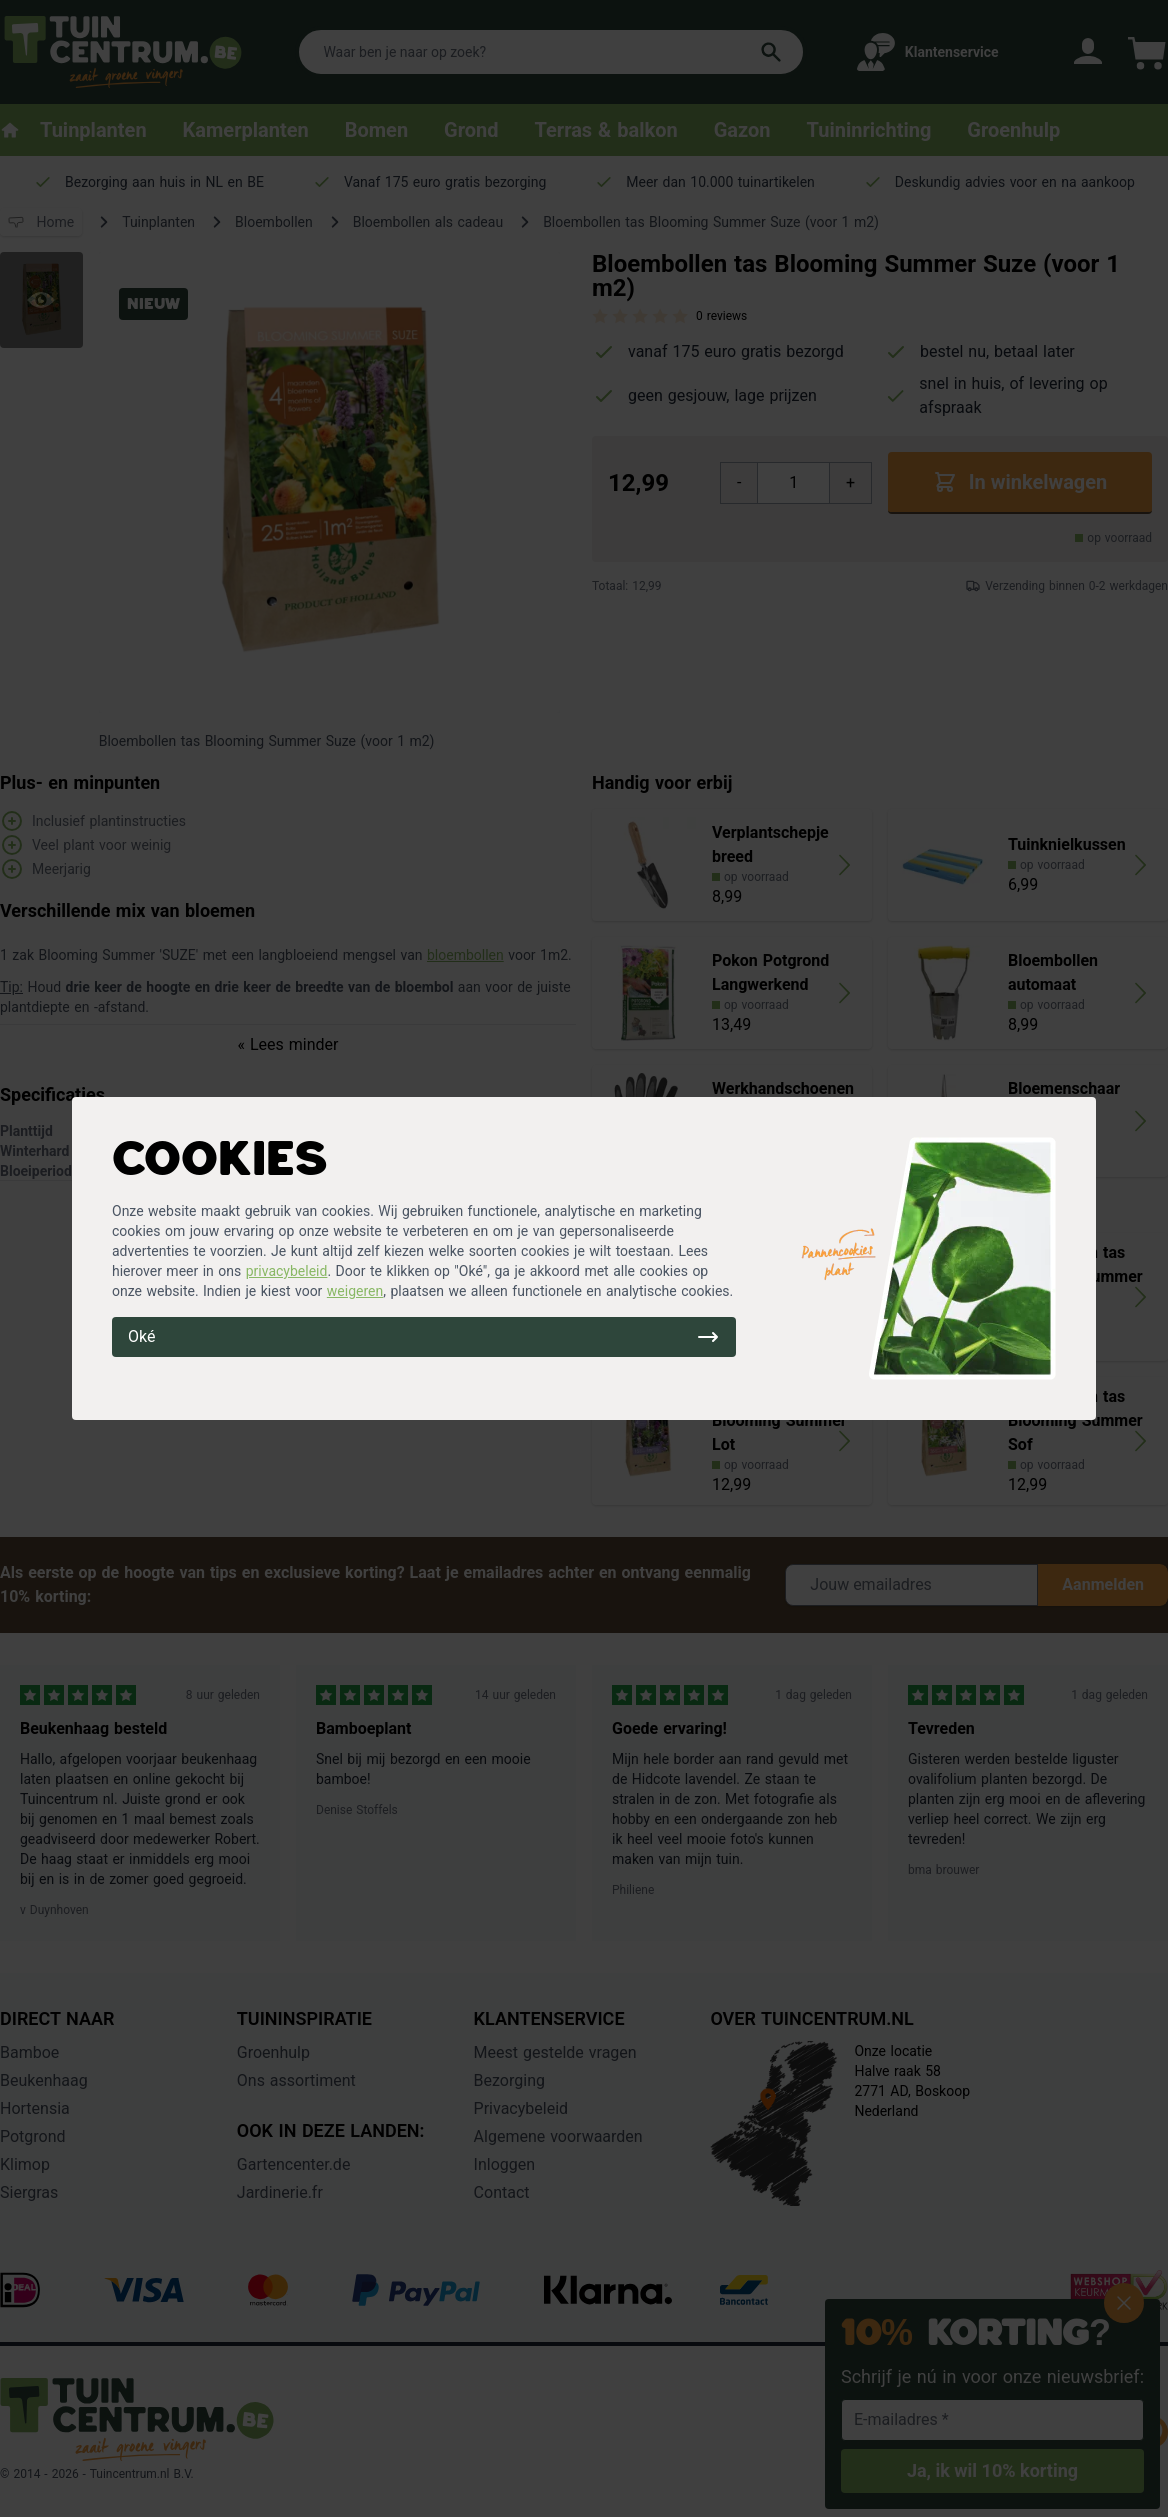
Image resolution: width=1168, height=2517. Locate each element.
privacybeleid (287, 1271)
